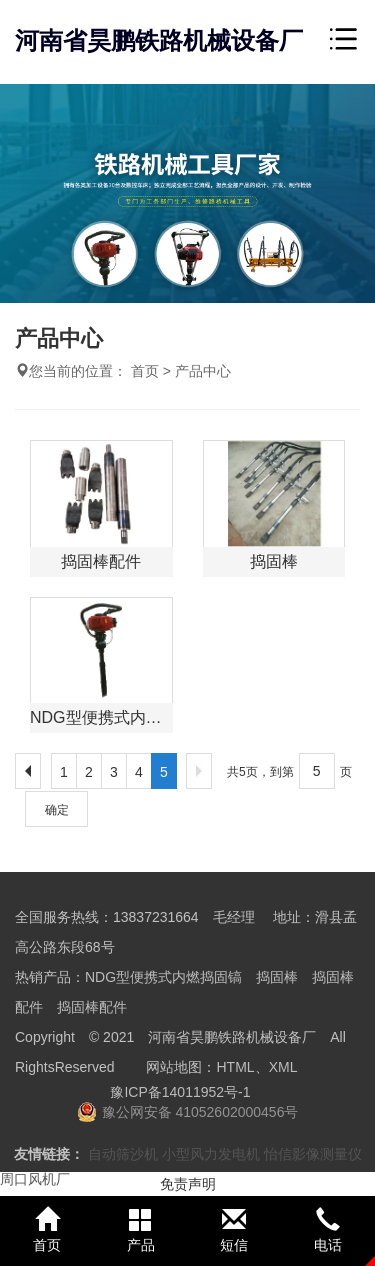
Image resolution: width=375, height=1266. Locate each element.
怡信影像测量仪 (313, 1154)
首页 (145, 371)
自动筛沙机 (123, 1154)
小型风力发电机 (211, 1154)
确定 (57, 810)
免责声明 (188, 1184)
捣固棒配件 (92, 1007)
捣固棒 (277, 977)
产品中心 (203, 371)
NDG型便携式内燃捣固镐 (163, 977)
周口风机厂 (35, 1179)
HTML (236, 1067)
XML (283, 1067)
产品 (141, 1230)
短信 (235, 1230)
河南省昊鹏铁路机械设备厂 (159, 40)
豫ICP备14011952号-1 (180, 1092)
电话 (328, 1230)
